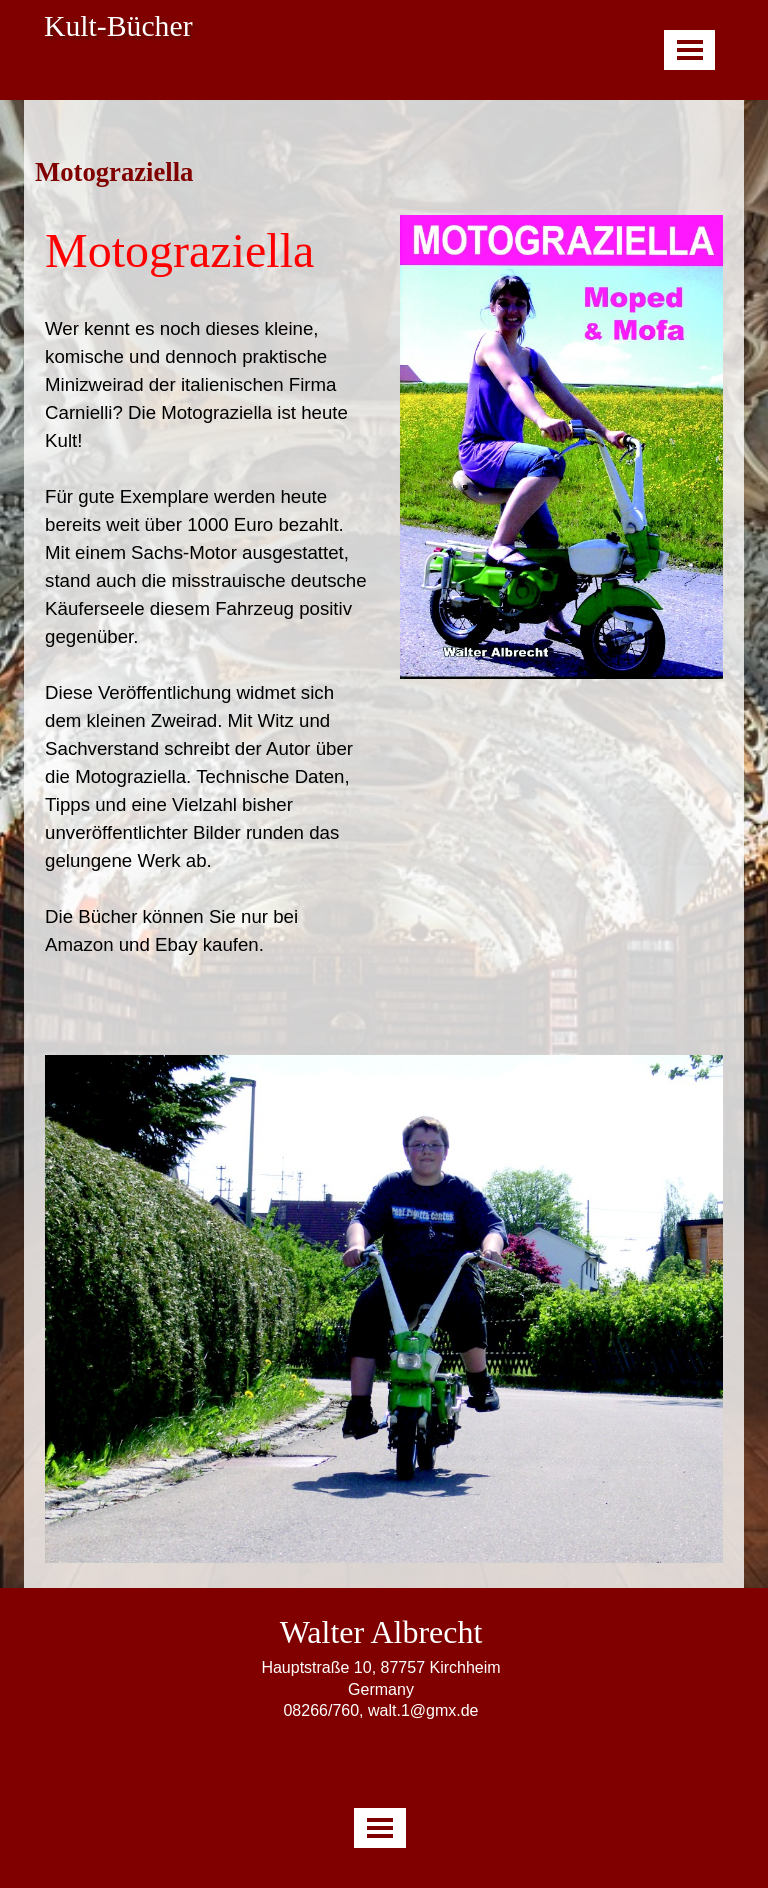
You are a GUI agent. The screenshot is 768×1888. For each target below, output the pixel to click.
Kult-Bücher (118, 26)
